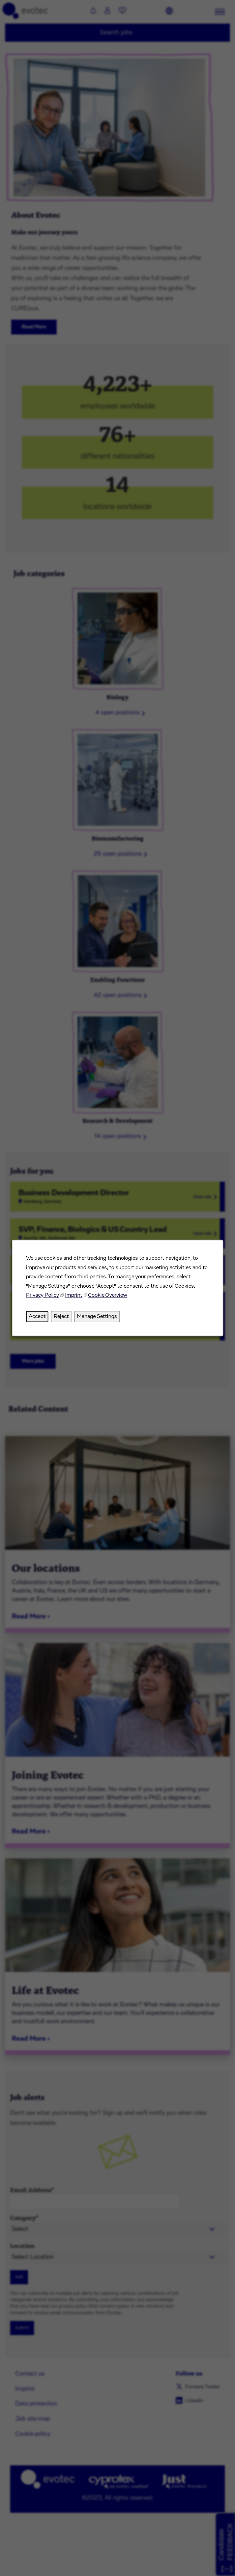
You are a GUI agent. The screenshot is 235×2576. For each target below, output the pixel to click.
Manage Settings (97, 1316)
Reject (61, 1316)
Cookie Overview (107, 1295)
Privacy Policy (42, 1295)
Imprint (73, 1295)
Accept (37, 1316)
